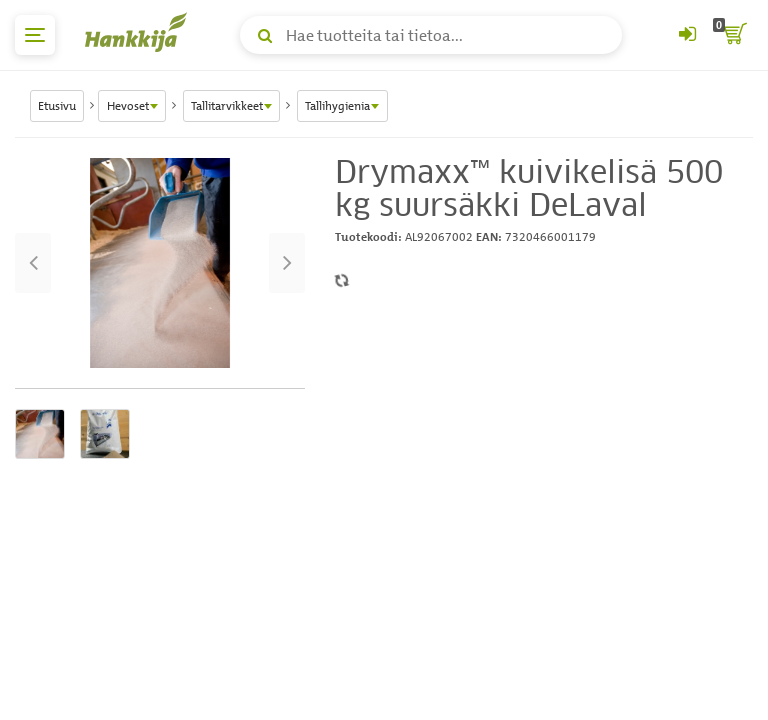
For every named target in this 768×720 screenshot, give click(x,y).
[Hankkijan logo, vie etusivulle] (140, 32)
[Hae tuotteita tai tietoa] (431, 35)
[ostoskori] (733, 35)
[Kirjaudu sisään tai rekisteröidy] (687, 35)
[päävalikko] (35, 35)
